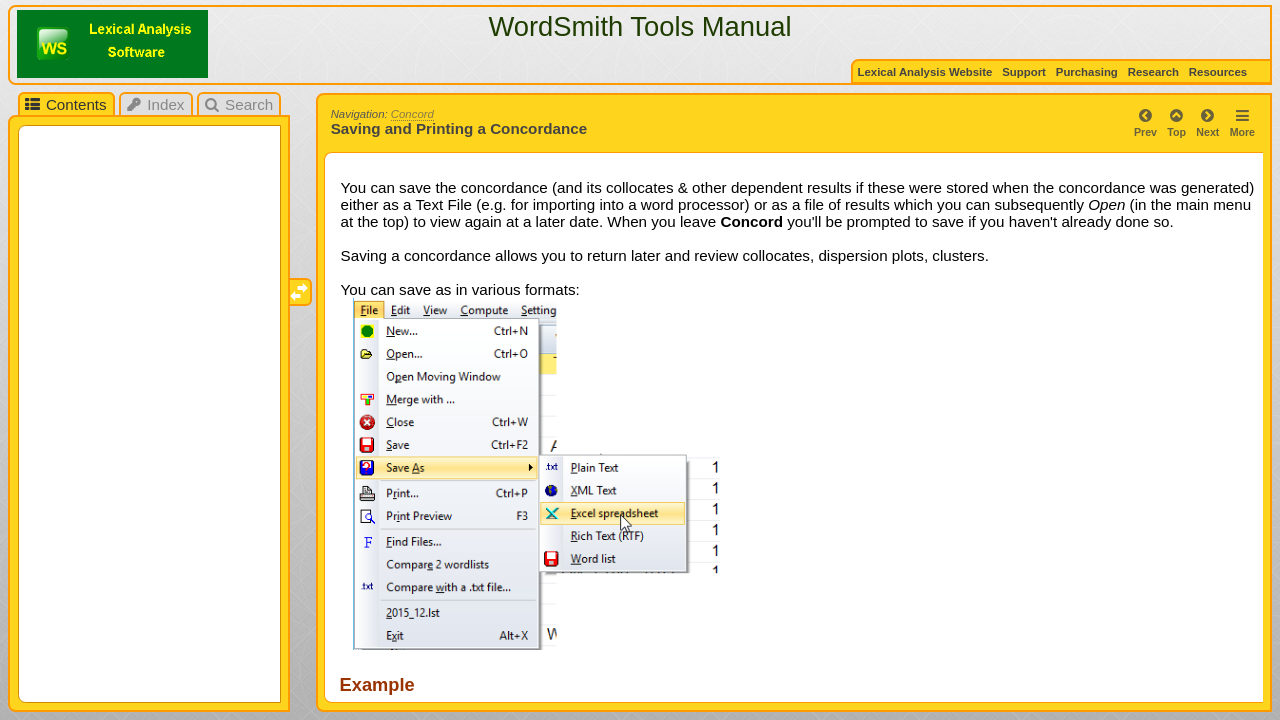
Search (238, 104)
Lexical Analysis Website (925, 72)
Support (1024, 72)
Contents (64, 104)
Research (1153, 72)
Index (155, 104)
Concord (412, 114)
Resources (1219, 72)
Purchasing (1087, 72)
